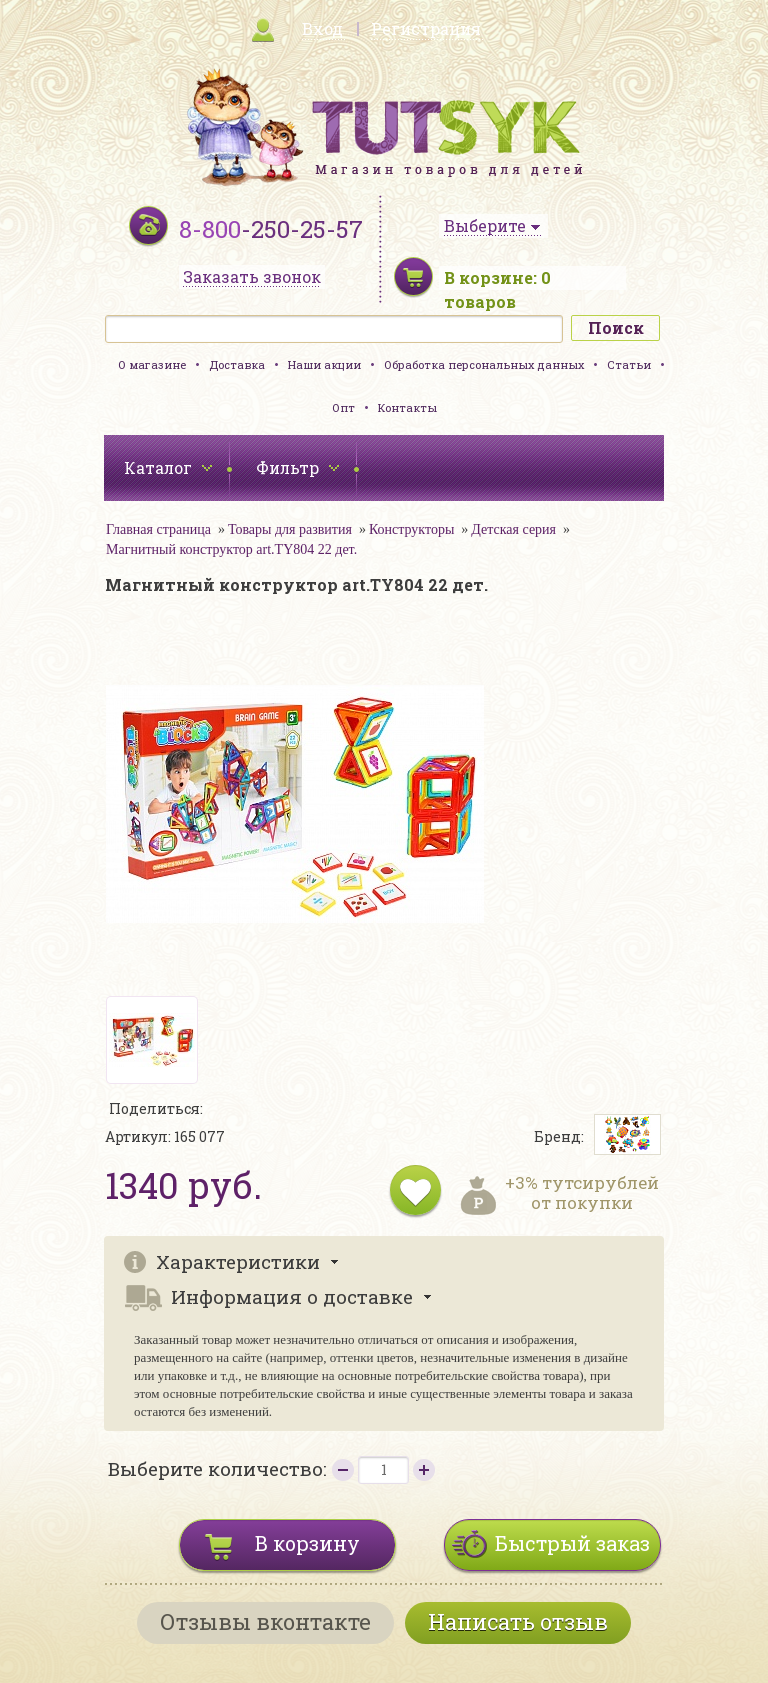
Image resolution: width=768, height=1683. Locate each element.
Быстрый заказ (572, 1543)
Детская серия (513, 529)
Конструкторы (411, 529)
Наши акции (324, 364)
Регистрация (426, 28)
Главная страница (158, 529)
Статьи (629, 364)
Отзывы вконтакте (265, 1621)
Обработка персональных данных (484, 364)
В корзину (307, 1543)
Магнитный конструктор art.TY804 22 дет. (231, 549)
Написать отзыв (518, 1621)
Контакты (407, 407)
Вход (322, 28)
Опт (343, 407)
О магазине (152, 364)
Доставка (237, 364)
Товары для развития (290, 529)
